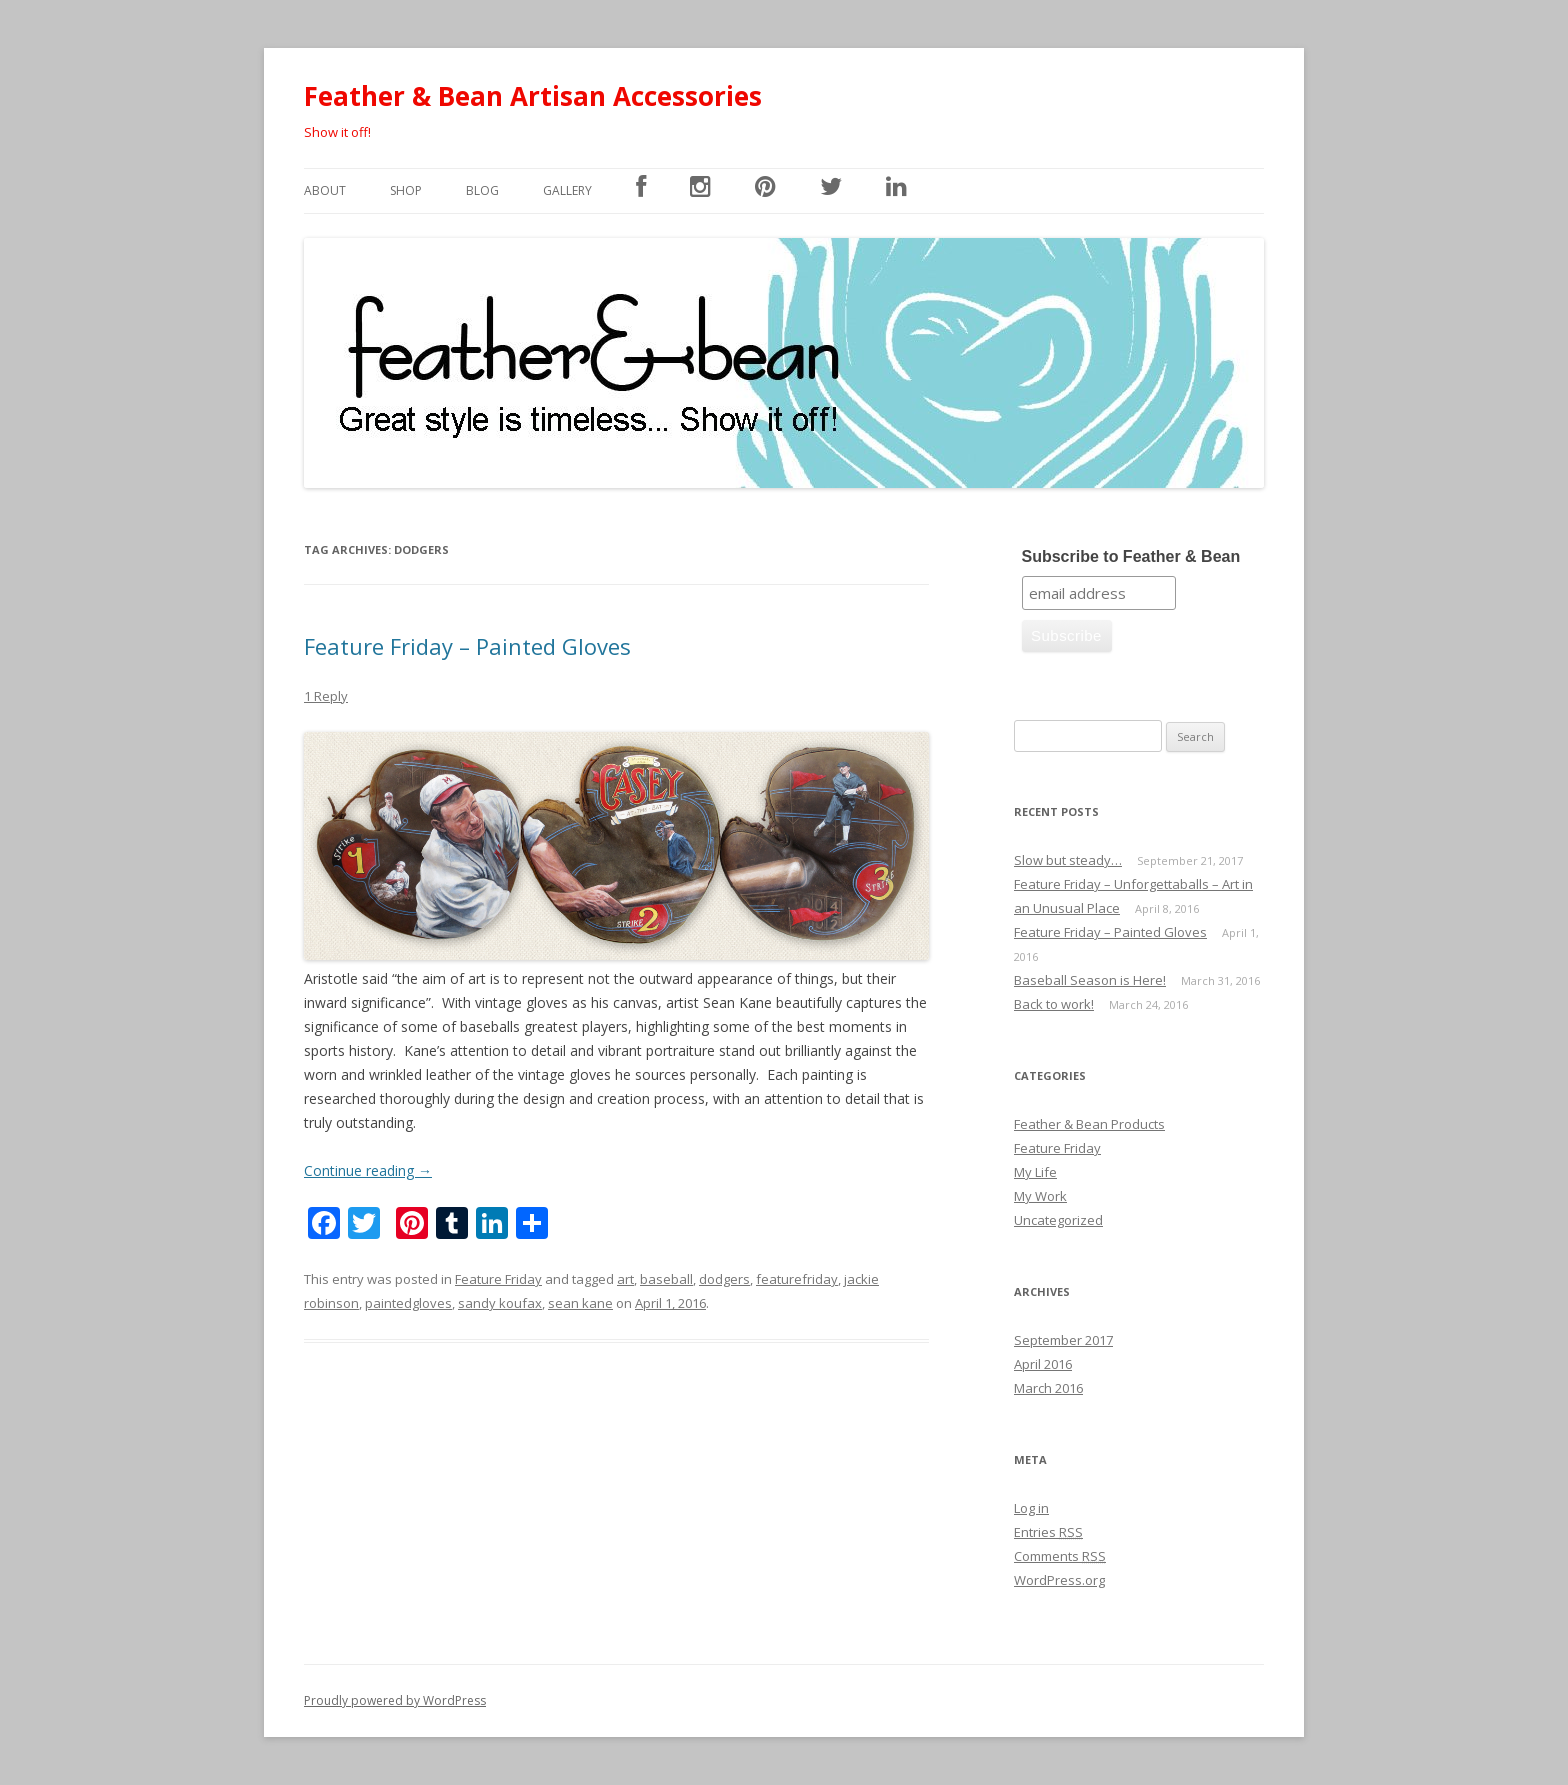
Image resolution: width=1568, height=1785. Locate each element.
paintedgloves (408, 1303)
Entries (1048, 1532)
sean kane (580, 1303)
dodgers (724, 1279)
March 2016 (1048, 1388)
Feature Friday (498, 1279)
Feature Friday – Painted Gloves (467, 646)
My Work (1040, 1196)
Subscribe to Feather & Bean (1131, 556)
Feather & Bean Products (1089, 1124)
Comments (1060, 1556)
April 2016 (1043, 1364)
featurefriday (797, 1279)
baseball (666, 1279)
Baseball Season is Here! (1090, 980)
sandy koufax (500, 1303)
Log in (1031, 1508)
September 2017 (1063, 1340)
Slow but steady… (1068, 860)
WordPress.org (1059, 1580)
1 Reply (326, 696)
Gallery (567, 190)
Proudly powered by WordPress (395, 1700)
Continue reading (368, 1170)
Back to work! (1054, 1004)
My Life (1035, 1172)
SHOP (406, 190)
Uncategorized (1058, 1220)
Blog (482, 190)
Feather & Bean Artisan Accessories (533, 96)
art (625, 1279)
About (325, 190)
